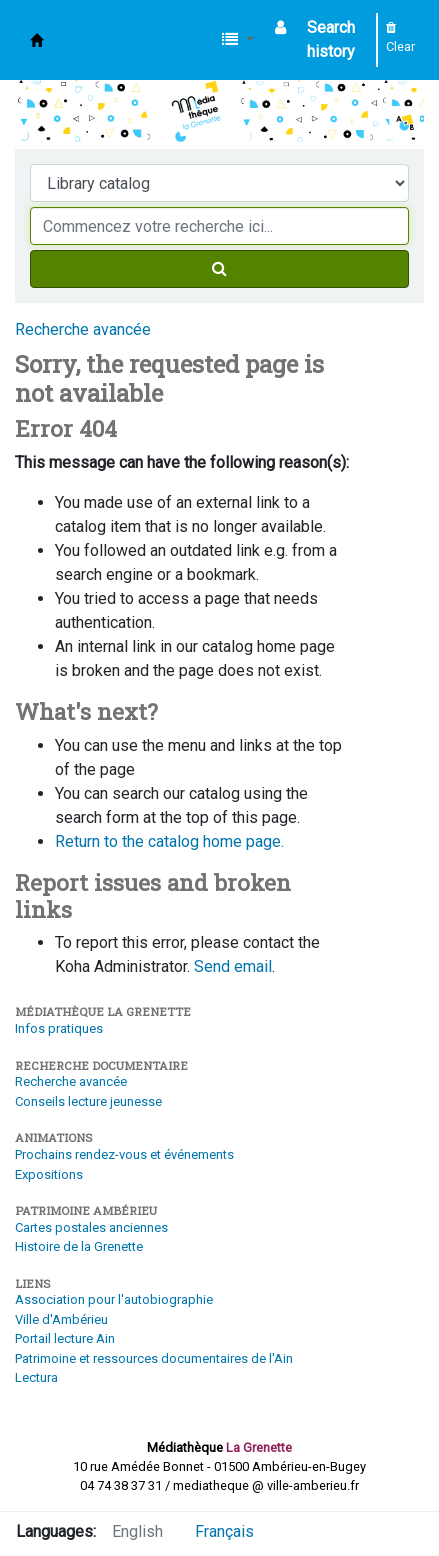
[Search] (219, 269)
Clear (400, 38)
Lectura (36, 1377)
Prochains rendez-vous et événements (124, 1154)
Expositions (49, 1174)
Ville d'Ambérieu (61, 1319)
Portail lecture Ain (65, 1338)
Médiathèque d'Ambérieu (37, 40)
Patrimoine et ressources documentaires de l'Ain (154, 1358)
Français (224, 1531)
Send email (233, 966)
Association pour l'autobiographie (114, 1299)
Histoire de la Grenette (79, 1246)
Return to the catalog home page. (169, 841)
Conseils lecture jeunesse (88, 1101)
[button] (238, 40)
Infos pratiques (59, 1028)
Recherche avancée (83, 329)
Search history (331, 39)
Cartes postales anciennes (91, 1227)
